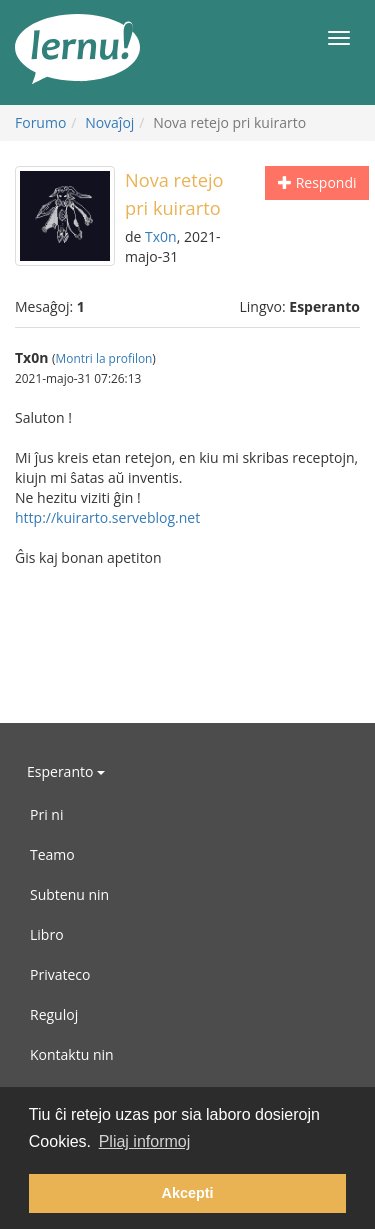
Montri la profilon (104, 358)
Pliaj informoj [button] (145, 1141)
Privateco (60, 974)
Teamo (52, 854)
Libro (47, 934)
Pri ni (46, 814)
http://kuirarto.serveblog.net (107, 517)
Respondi (317, 182)
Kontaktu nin (72, 1054)
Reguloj (54, 1014)
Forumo (40, 122)
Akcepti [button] (188, 1193)
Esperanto (66, 771)
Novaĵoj (109, 122)
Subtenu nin (69, 894)
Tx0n (161, 236)
